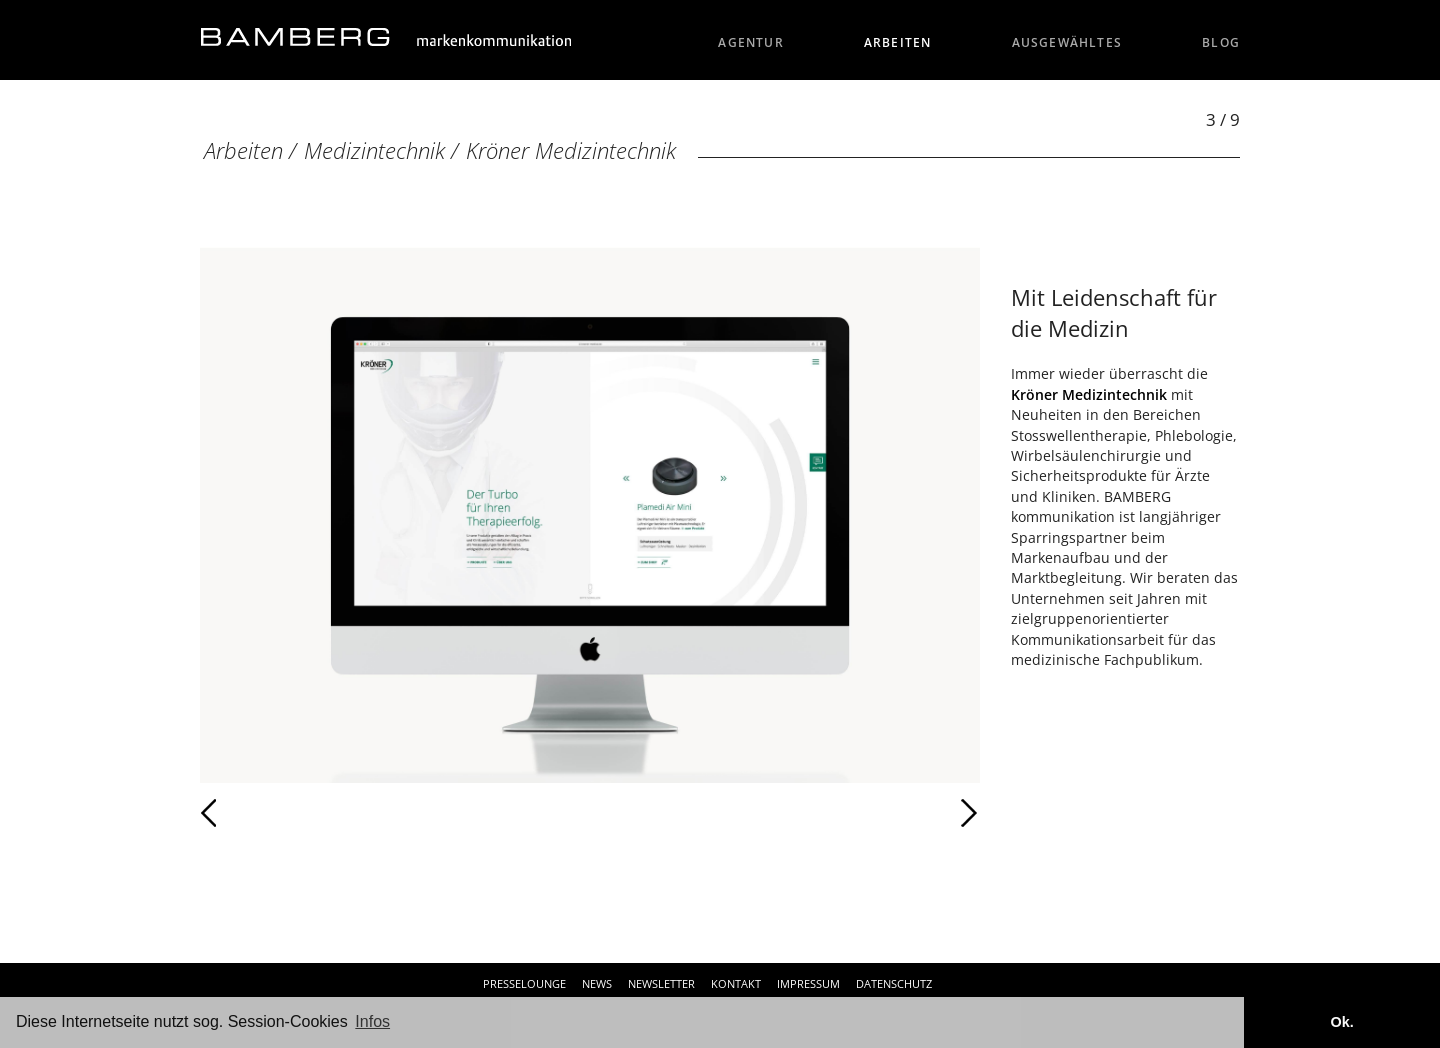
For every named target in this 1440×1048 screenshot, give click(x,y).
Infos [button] (372, 1021)
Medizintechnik (374, 150)
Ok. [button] (1341, 1022)
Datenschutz (894, 983)
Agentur (751, 42)
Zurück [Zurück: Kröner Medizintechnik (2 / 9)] (252, 813)
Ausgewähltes (1067, 42)
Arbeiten (898, 42)
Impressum (808, 983)
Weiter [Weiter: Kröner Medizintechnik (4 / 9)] (785, 813)
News (597, 983)
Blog (1221, 42)
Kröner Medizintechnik (571, 150)
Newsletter (661, 983)
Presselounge (524, 983)
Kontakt (736, 983)
